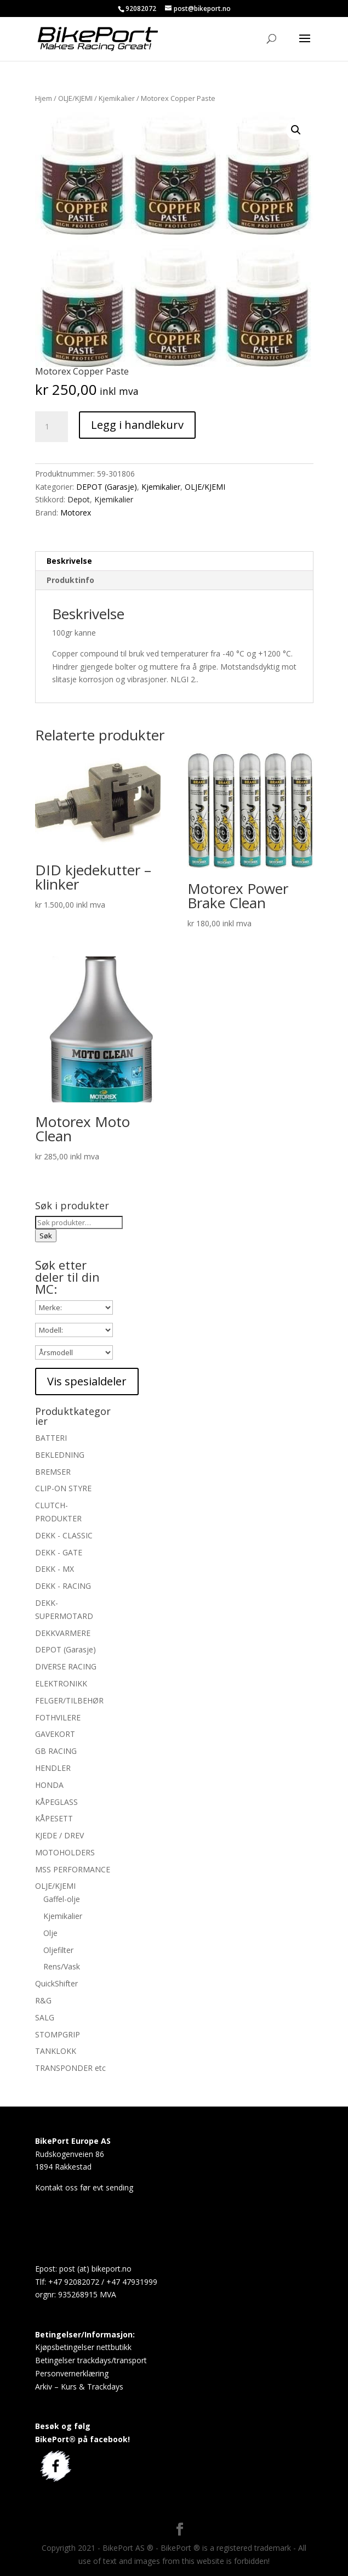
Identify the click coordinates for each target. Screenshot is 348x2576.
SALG (44, 2017)
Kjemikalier (117, 98)
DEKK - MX (54, 1569)
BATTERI (51, 1438)
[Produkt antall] (51, 426)
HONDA (49, 1785)
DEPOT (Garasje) (106, 487)
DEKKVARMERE (62, 1633)
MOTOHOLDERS (65, 1852)
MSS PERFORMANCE (72, 1869)
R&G (43, 2000)
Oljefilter (58, 1950)
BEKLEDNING (59, 1455)
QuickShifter (56, 1983)
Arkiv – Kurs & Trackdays (79, 2386)
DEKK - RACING (63, 1586)
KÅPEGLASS (56, 1802)
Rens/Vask (61, 1966)
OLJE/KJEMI (75, 98)
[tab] (174, 561)
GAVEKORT (55, 1734)
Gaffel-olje (61, 1899)
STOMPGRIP (57, 2034)
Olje (50, 1933)
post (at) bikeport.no (95, 2268)
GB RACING (56, 1751)
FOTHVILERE (58, 1717)
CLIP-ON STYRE (63, 1488)
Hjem (43, 98)
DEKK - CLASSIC (64, 1535)
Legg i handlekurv (137, 424)
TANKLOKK (55, 2051)
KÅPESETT (54, 1818)
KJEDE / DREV (59, 1835)
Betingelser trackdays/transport (91, 2360)
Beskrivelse (69, 561)
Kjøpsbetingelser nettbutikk (83, 2347)
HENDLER (53, 1768)
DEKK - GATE (58, 1552)
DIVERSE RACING (65, 1666)
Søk (45, 1236)
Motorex (75, 512)
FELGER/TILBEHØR (69, 1700)
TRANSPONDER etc (70, 2068)
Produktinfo (70, 580)
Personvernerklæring (72, 2373)
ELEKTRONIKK (61, 1683)
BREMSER (53, 1472)
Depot (78, 499)
